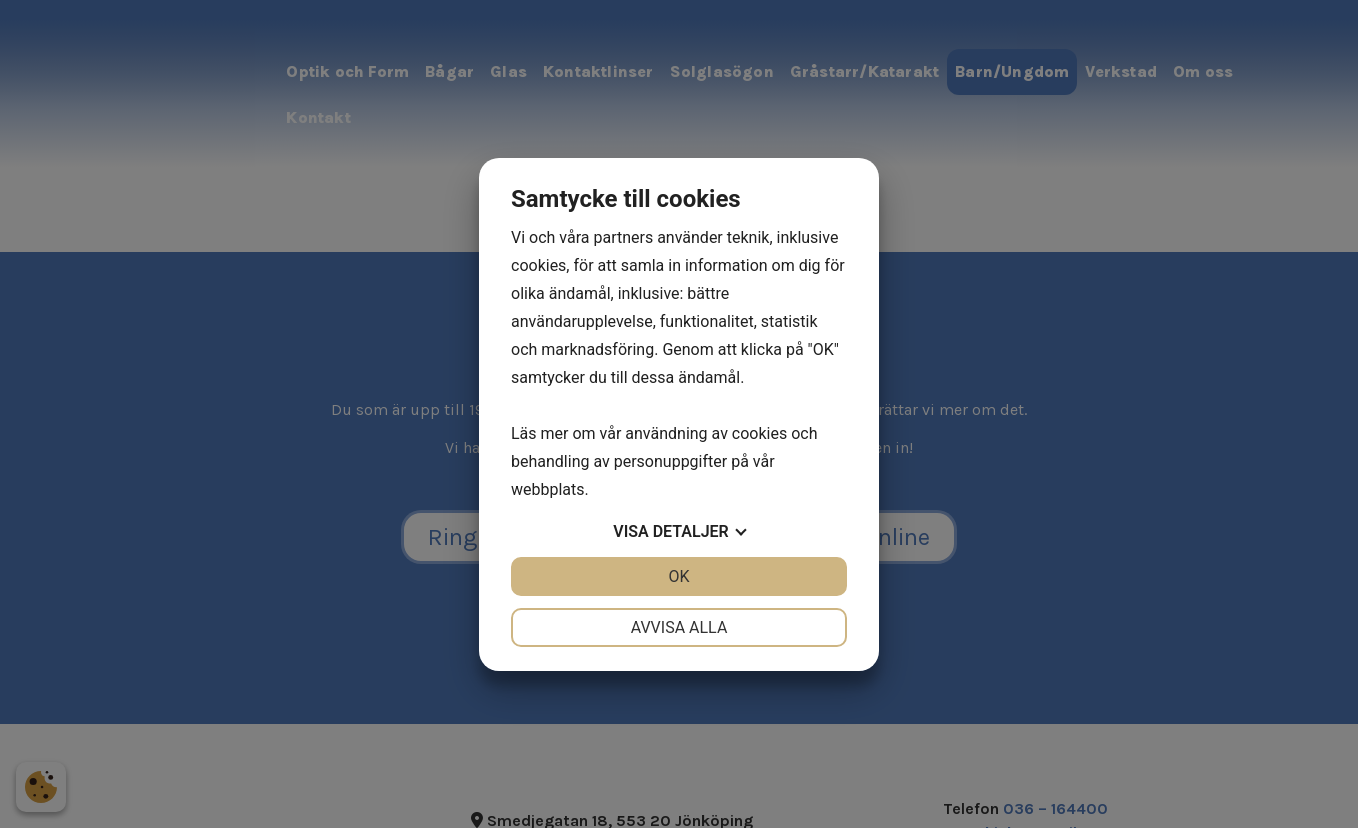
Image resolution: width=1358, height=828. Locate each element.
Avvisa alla (679, 627)
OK (678, 576)
